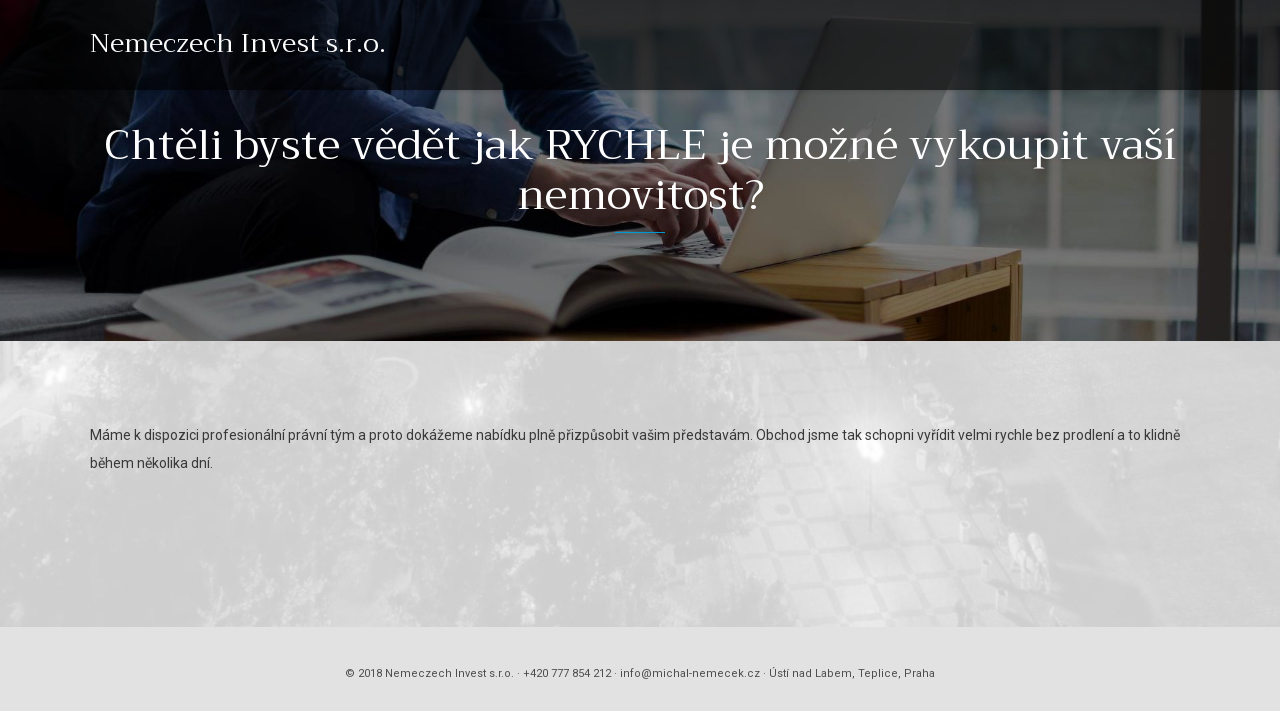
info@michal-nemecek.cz (690, 673)
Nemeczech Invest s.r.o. (238, 43)
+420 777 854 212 (567, 673)
